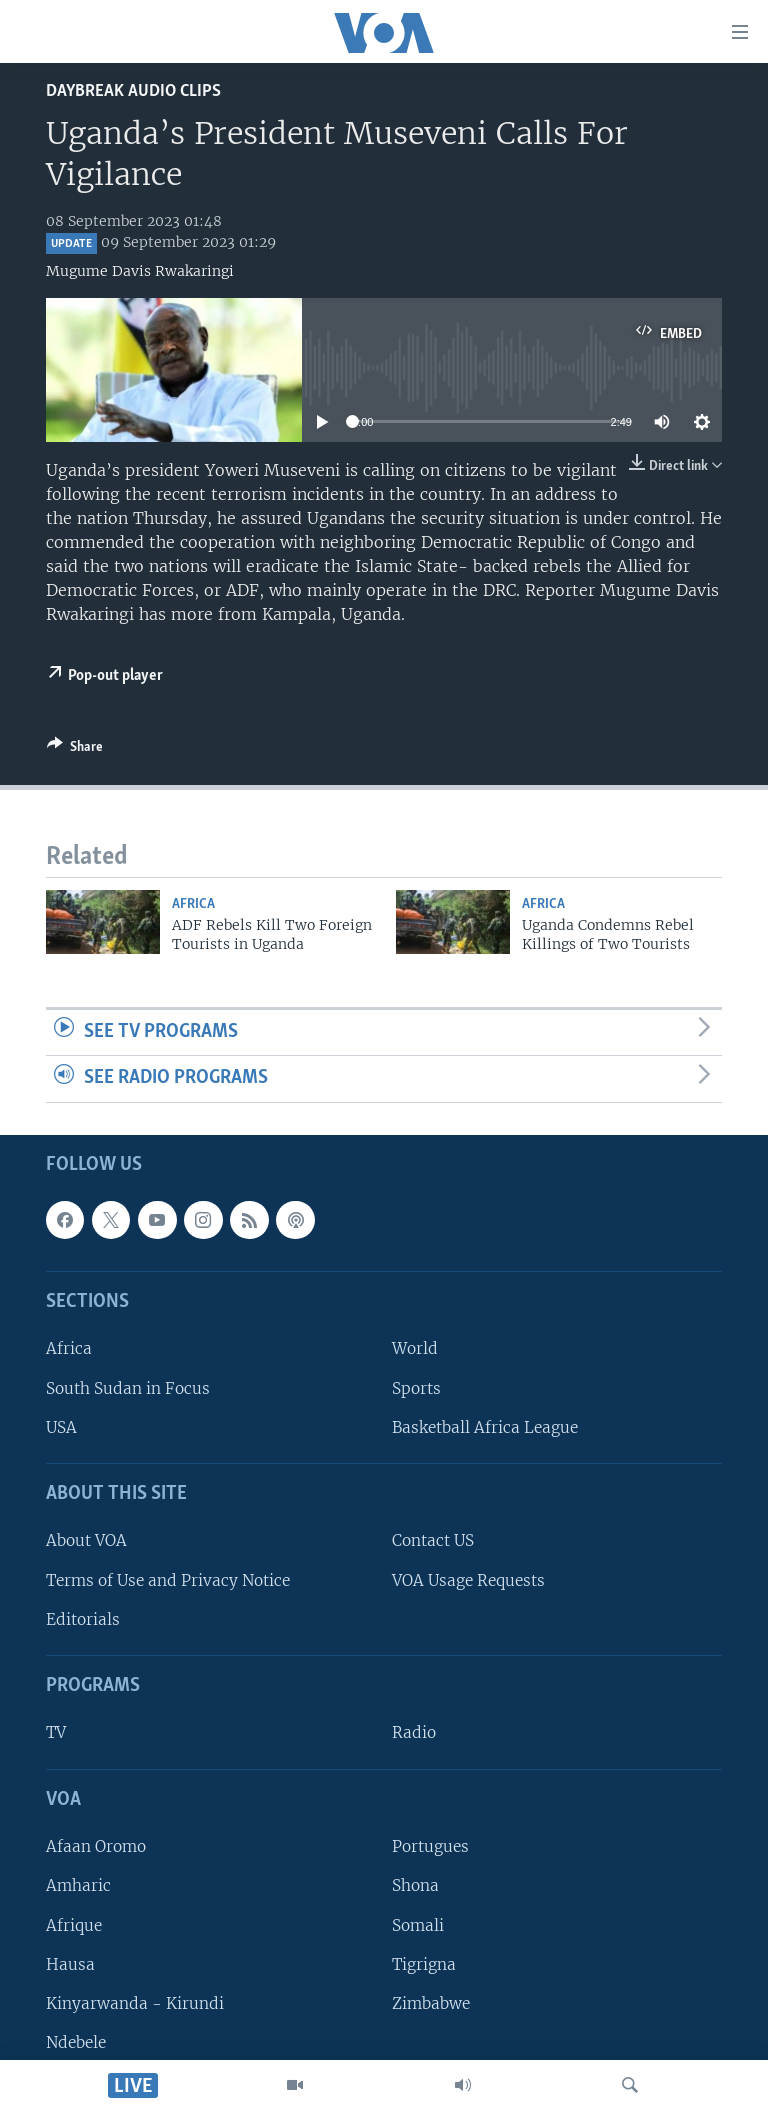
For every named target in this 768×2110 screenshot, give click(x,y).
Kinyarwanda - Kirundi (135, 2003)
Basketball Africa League (485, 1427)
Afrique (74, 1925)
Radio (414, 1733)
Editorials (83, 1619)
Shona (415, 1885)
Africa (193, 904)
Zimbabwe (431, 2003)
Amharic (78, 1885)
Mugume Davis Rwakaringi (140, 271)
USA (61, 1427)
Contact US (433, 1541)
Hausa (70, 1964)
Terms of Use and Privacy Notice (168, 1580)
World (415, 1349)
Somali (418, 1925)
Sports (416, 1388)
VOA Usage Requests (468, 1580)
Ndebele (76, 2042)
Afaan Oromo (96, 1846)
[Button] (75, 750)
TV (56, 1733)
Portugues (430, 1846)
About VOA (86, 1541)
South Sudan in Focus (128, 1388)
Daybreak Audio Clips (133, 91)
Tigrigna (424, 1964)
